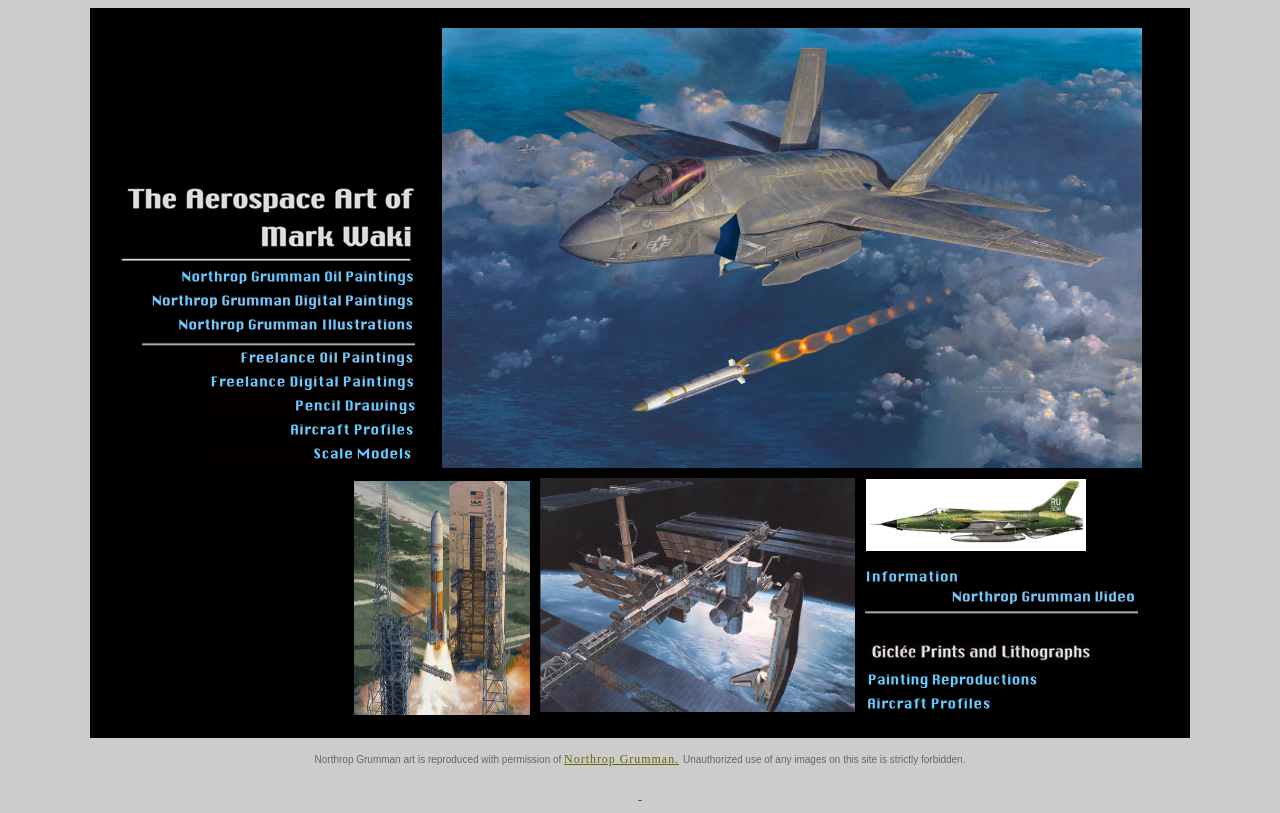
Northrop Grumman (619, 759)
